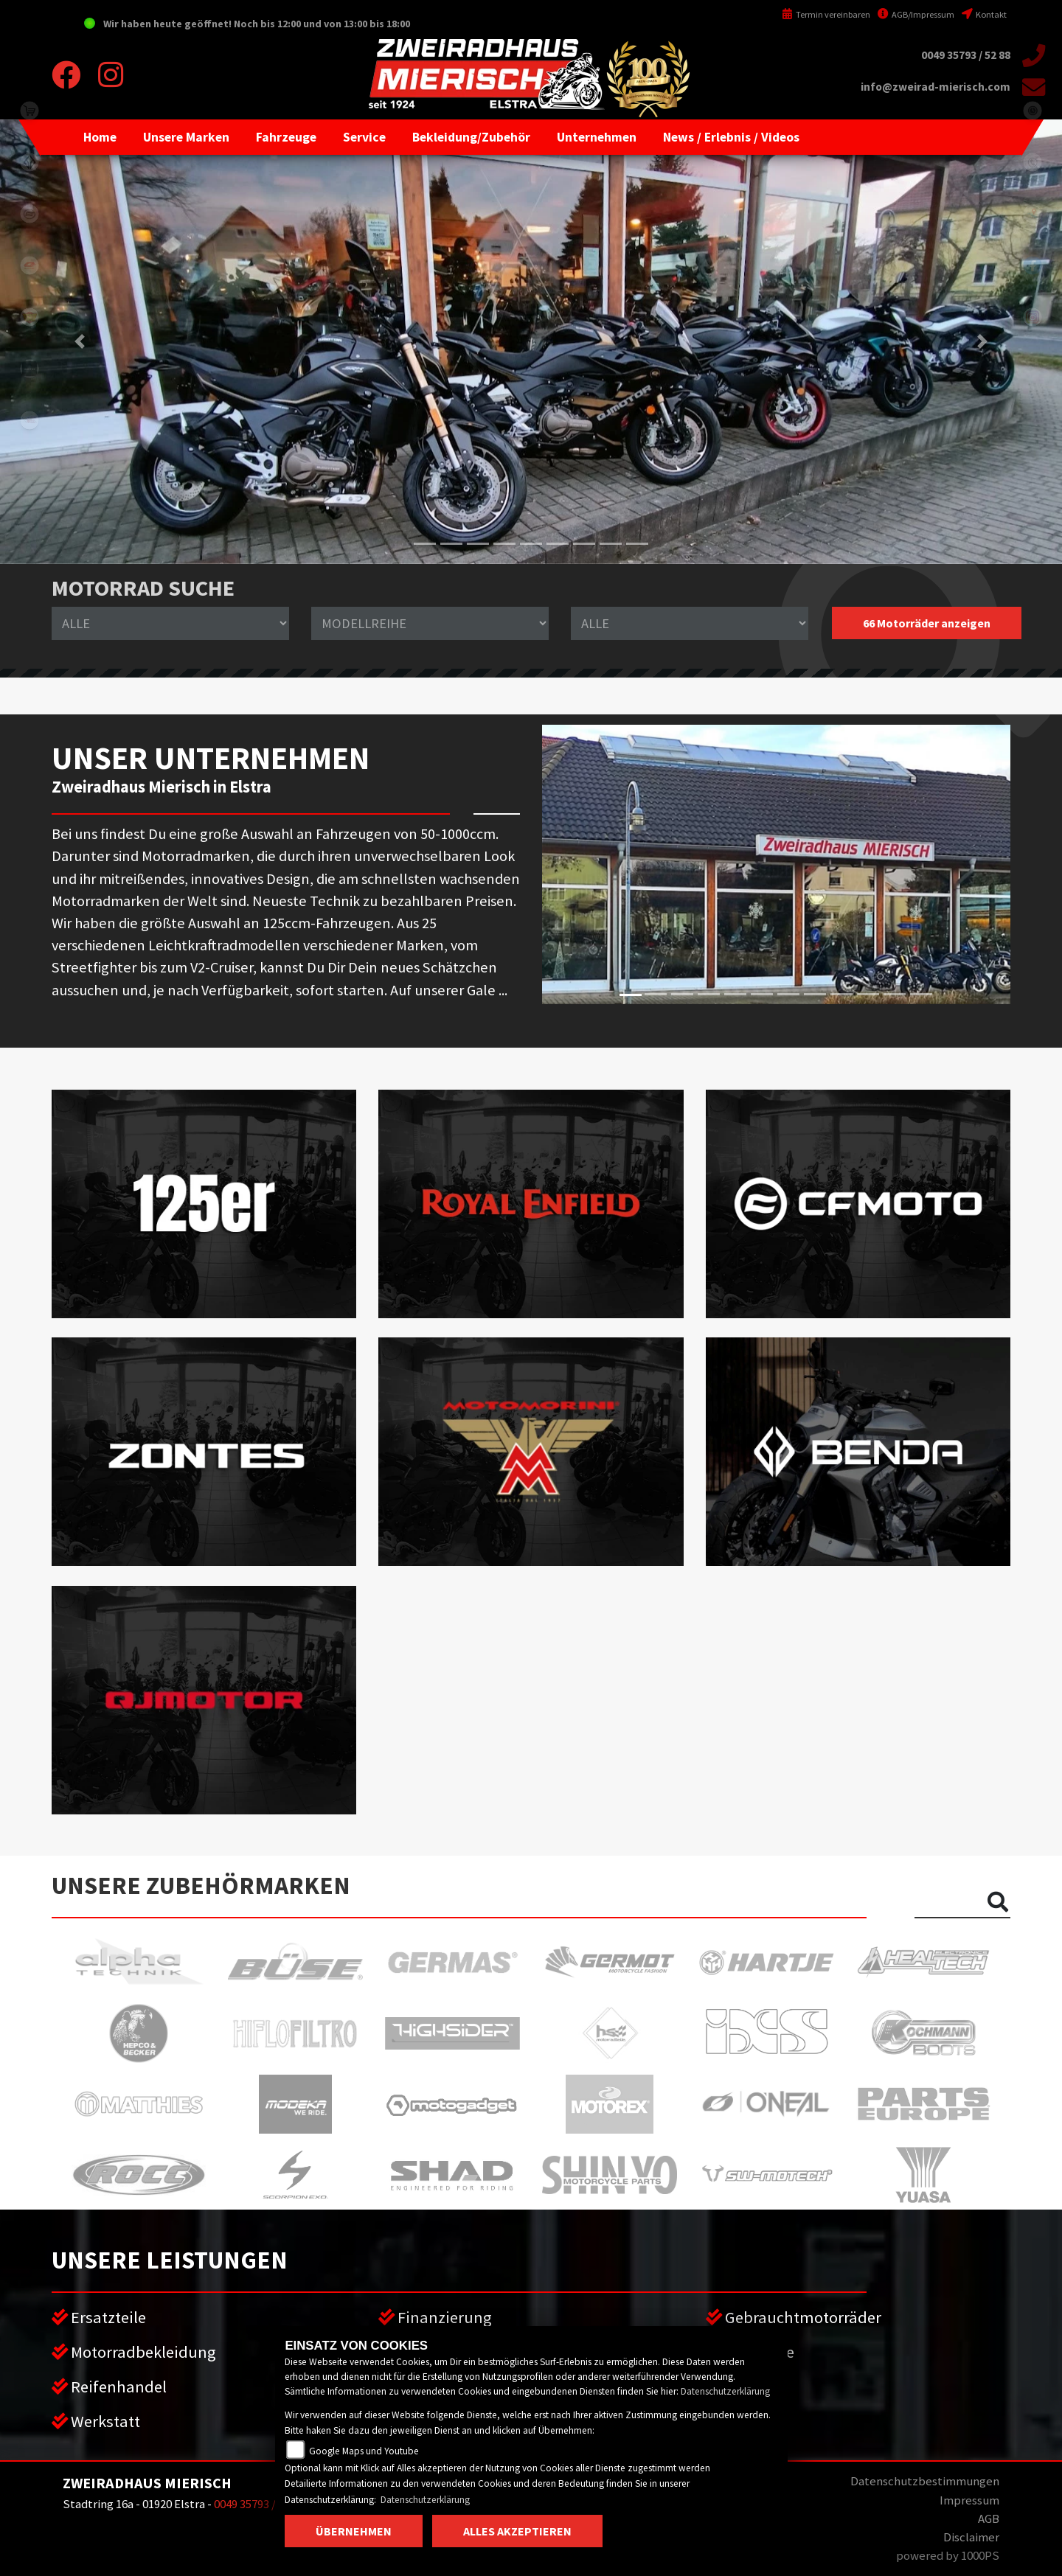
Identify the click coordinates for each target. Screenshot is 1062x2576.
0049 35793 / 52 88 (965, 55)
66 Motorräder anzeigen (926, 623)
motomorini (29, 420)
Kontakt (984, 14)
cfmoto (29, 214)
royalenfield (29, 317)
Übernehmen (354, 2531)
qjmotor (29, 265)
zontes (29, 369)
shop (29, 110)
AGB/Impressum (916, 14)
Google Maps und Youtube (364, 2451)
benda (29, 162)
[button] (186, 137)
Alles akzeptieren (517, 2531)
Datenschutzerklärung (725, 2391)
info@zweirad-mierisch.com (935, 87)
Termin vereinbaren (826, 14)
